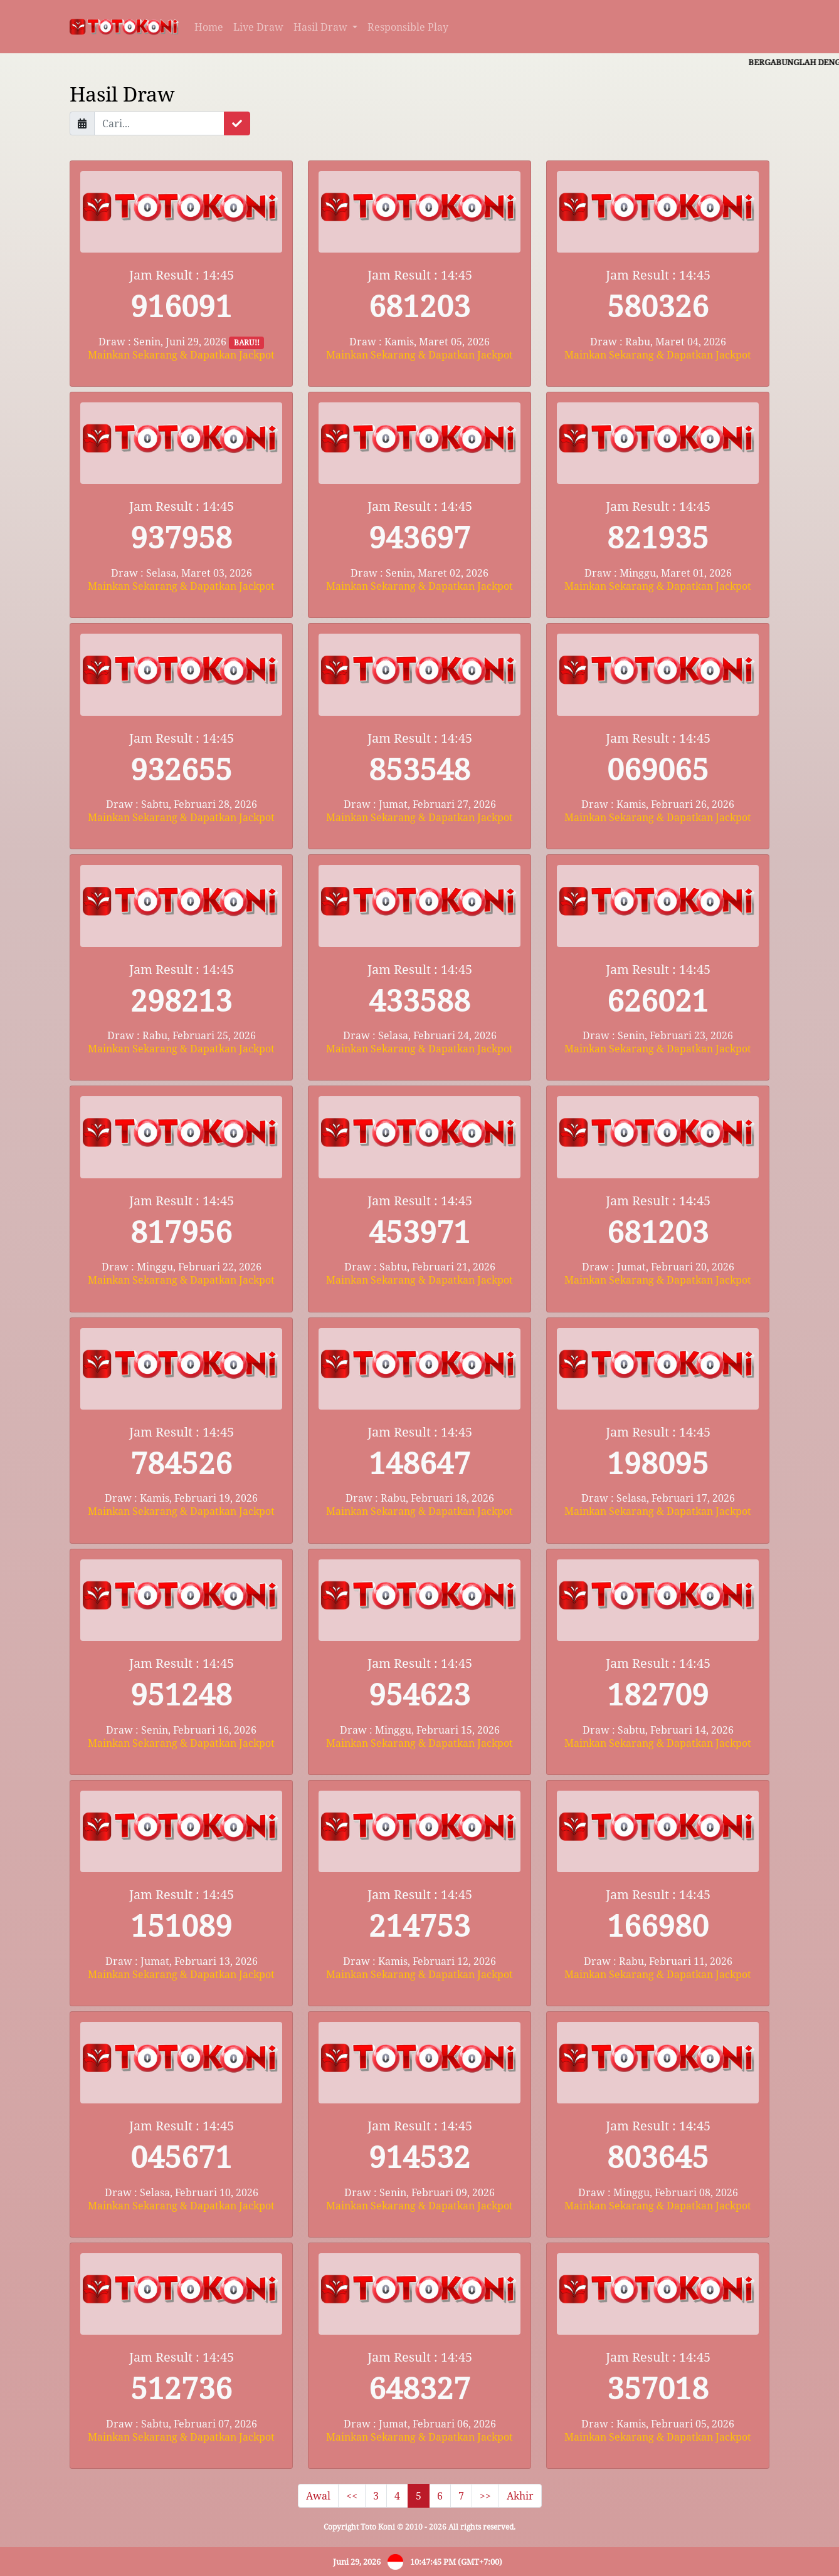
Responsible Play (407, 27)
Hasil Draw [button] (321, 27)
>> (485, 2496)
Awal (318, 2496)
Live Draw (258, 27)
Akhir (520, 2496)
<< (351, 2496)
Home (208, 27)
